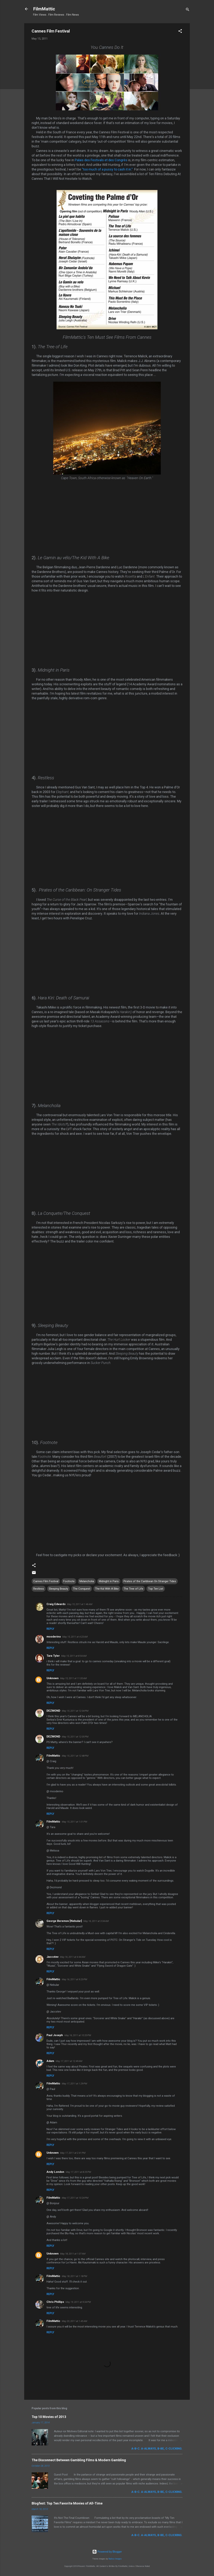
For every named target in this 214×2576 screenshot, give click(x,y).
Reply (50, 1628)
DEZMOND (53, 1710)
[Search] (187, 10)
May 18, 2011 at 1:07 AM (72, 2253)
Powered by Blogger (107, 2551)
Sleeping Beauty (58, 1588)
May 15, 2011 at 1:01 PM (74, 1821)
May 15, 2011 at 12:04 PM (75, 1710)
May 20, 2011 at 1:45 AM (74, 2321)
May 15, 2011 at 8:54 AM (74, 1655)
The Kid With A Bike (107, 1588)
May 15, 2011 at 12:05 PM (75, 1736)
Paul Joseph (55, 2035)
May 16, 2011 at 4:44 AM (72, 1956)
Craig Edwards (56, 1604)
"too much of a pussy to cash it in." (107, 169)
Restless (38, 1588)
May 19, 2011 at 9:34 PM (78, 2302)
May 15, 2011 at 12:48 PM (75, 1755)
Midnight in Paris (109, 1581)
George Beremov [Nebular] (64, 1921)
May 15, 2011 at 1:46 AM (79, 1604)
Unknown (53, 1678)
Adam (50, 2061)
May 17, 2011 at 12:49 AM (69, 2061)
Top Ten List (155, 1588)
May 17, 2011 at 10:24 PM (75, 2197)
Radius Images (115, 2559)
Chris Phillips (55, 2302)
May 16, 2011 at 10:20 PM (77, 2035)
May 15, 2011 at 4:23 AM (75, 1636)
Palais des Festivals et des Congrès (101, 160)
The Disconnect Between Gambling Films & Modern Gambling (79, 2460)
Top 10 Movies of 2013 (49, 2417)
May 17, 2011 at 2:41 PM (72, 2152)
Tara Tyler (53, 1655)
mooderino (54, 1636)
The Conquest (81, 1588)
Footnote (69, 1581)
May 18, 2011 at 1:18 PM (74, 2276)
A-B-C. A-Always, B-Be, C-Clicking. (156, 2448)
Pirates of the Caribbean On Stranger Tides (150, 1581)
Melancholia (86, 1581)
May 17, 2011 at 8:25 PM (78, 2172)
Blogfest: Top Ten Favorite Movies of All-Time (67, 2503)
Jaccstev (52, 1956)
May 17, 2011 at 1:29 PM (74, 2083)
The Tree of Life (133, 1588)
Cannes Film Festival (45, 1581)
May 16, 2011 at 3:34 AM (96, 1921)
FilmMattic (44, 9)
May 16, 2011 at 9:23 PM (74, 1979)
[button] (180, 32)
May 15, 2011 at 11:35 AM (73, 1678)
